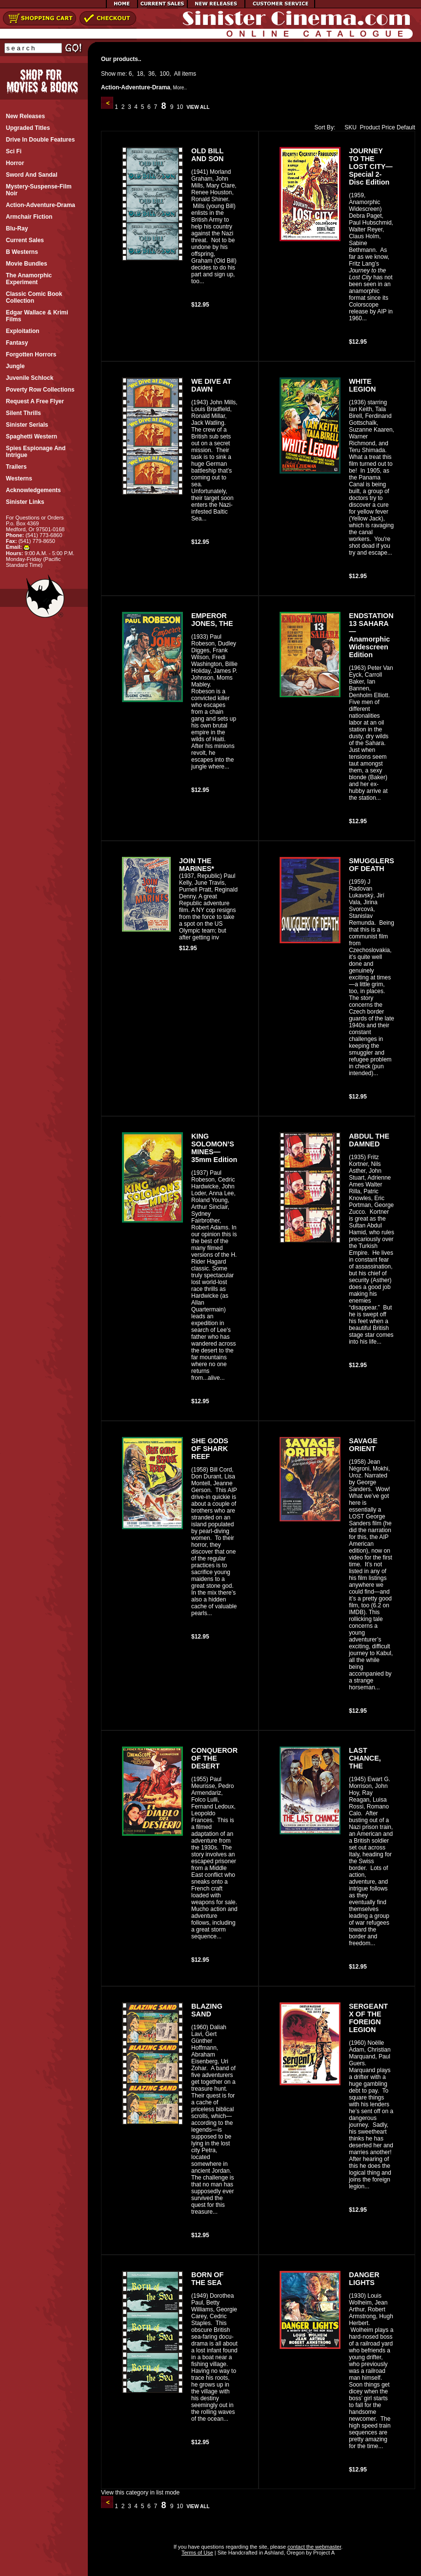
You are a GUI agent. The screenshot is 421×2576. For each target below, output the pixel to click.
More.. (180, 87)
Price (388, 127)
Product (370, 127)
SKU (348, 127)
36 (151, 73)
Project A (323, 2552)
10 (180, 107)
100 (164, 73)
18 (140, 73)
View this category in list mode (140, 2492)
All (177, 73)
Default (406, 127)
